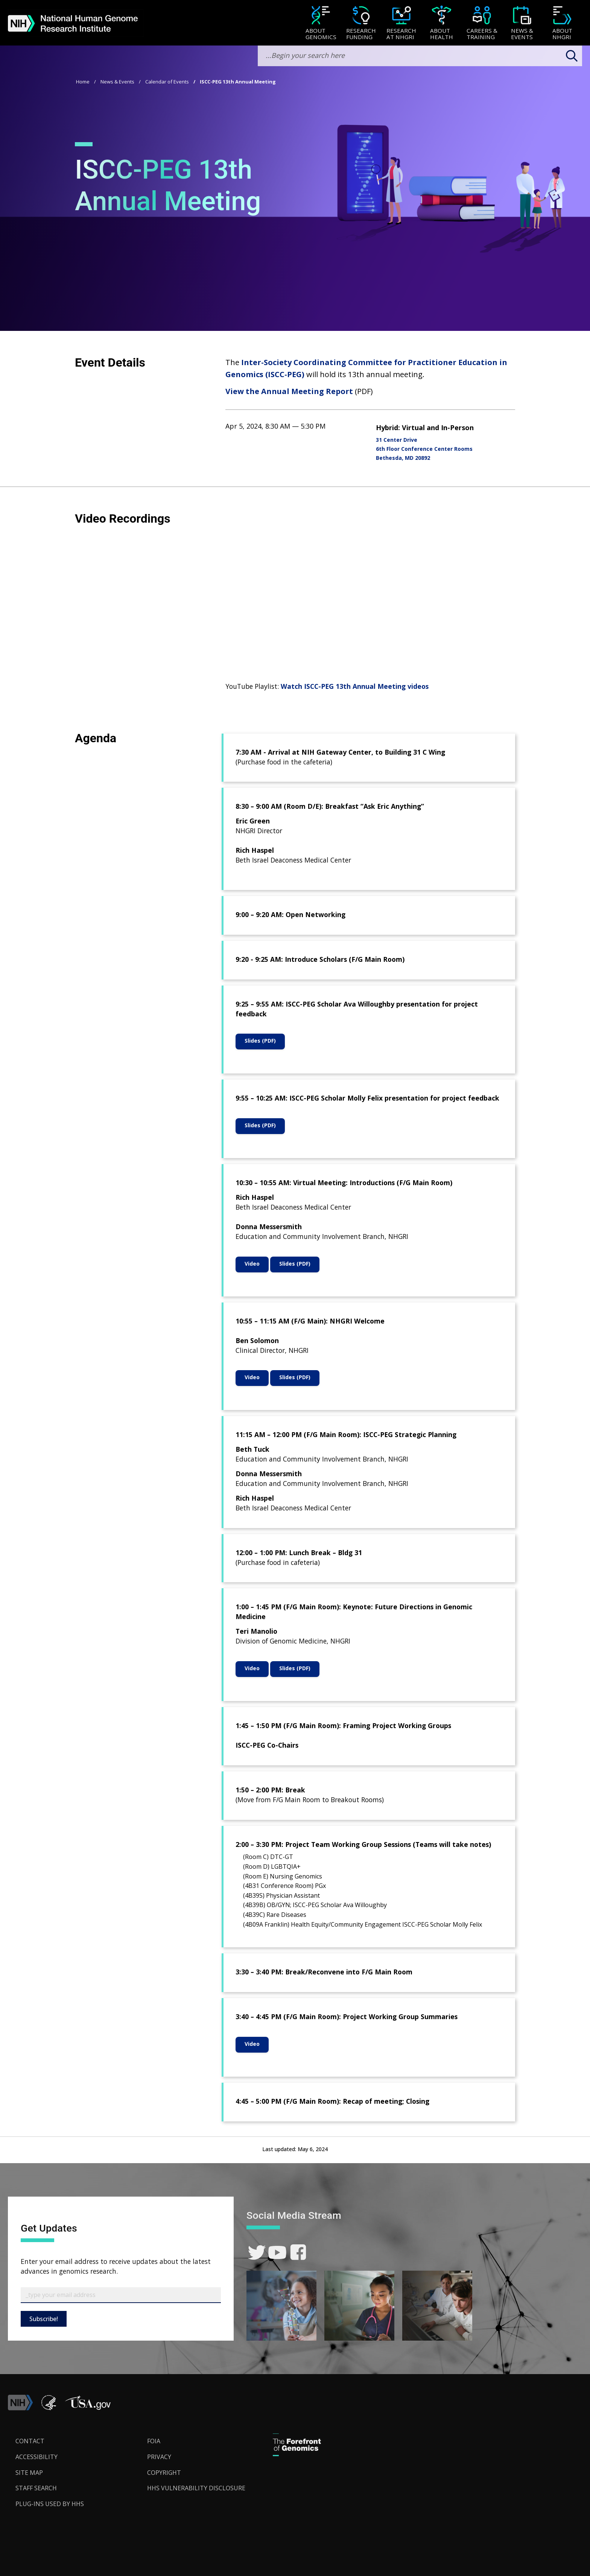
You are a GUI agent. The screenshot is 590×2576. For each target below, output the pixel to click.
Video (252, 1263)
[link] (256, 2252)
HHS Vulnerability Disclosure (196, 2488)
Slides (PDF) (260, 1040)
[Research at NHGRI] (401, 23)
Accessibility (36, 2457)
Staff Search (36, 2488)
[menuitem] (321, 23)
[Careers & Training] (482, 23)
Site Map (29, 2472)
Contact (29, 2441)
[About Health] (441, 23)
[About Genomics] (321, 23)
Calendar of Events (167, 81)
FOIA (153, 2441)
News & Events (117, 81)
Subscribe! (43, 2319)
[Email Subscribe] (121, 2295)
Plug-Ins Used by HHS (49, 2504)
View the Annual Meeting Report (289, 391)
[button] (87, 2408)
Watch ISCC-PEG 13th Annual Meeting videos (355, 686)
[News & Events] (522, 23)
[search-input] (420, 55)
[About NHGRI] (562, 23)
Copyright (164, 2472)
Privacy (159, 2457)
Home (83, 81)
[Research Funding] (361, 23)
